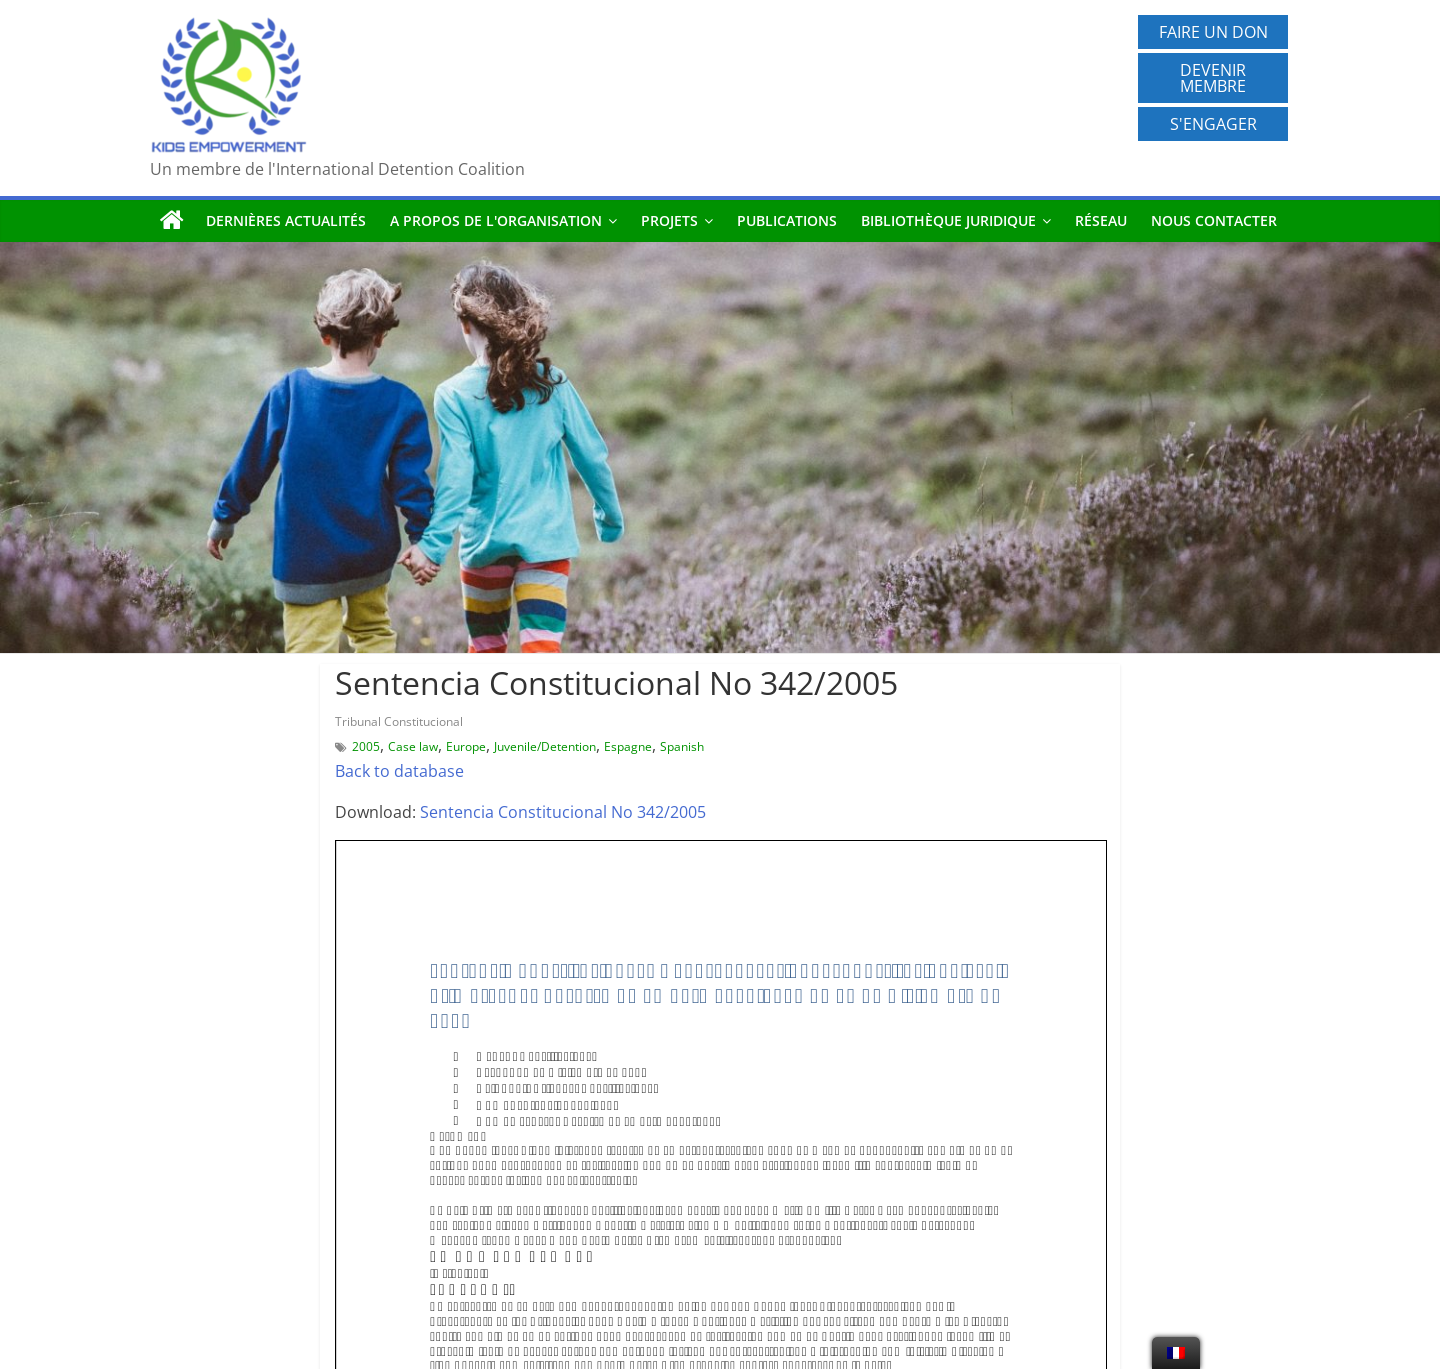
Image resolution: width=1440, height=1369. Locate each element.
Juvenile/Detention (545, 746)
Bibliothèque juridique (948, 220)
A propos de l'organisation (496, 220)
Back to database (399, 771)
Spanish (682, 746)
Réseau (1101, 220)
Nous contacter (1214, 220)
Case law (413, 746)
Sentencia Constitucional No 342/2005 (563, 812)
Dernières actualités (286, 220)
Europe (466, 746)
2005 (366, 746)
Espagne (628, 746)
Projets (669, 220)
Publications (787, 220)
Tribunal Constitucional (399, 721)
